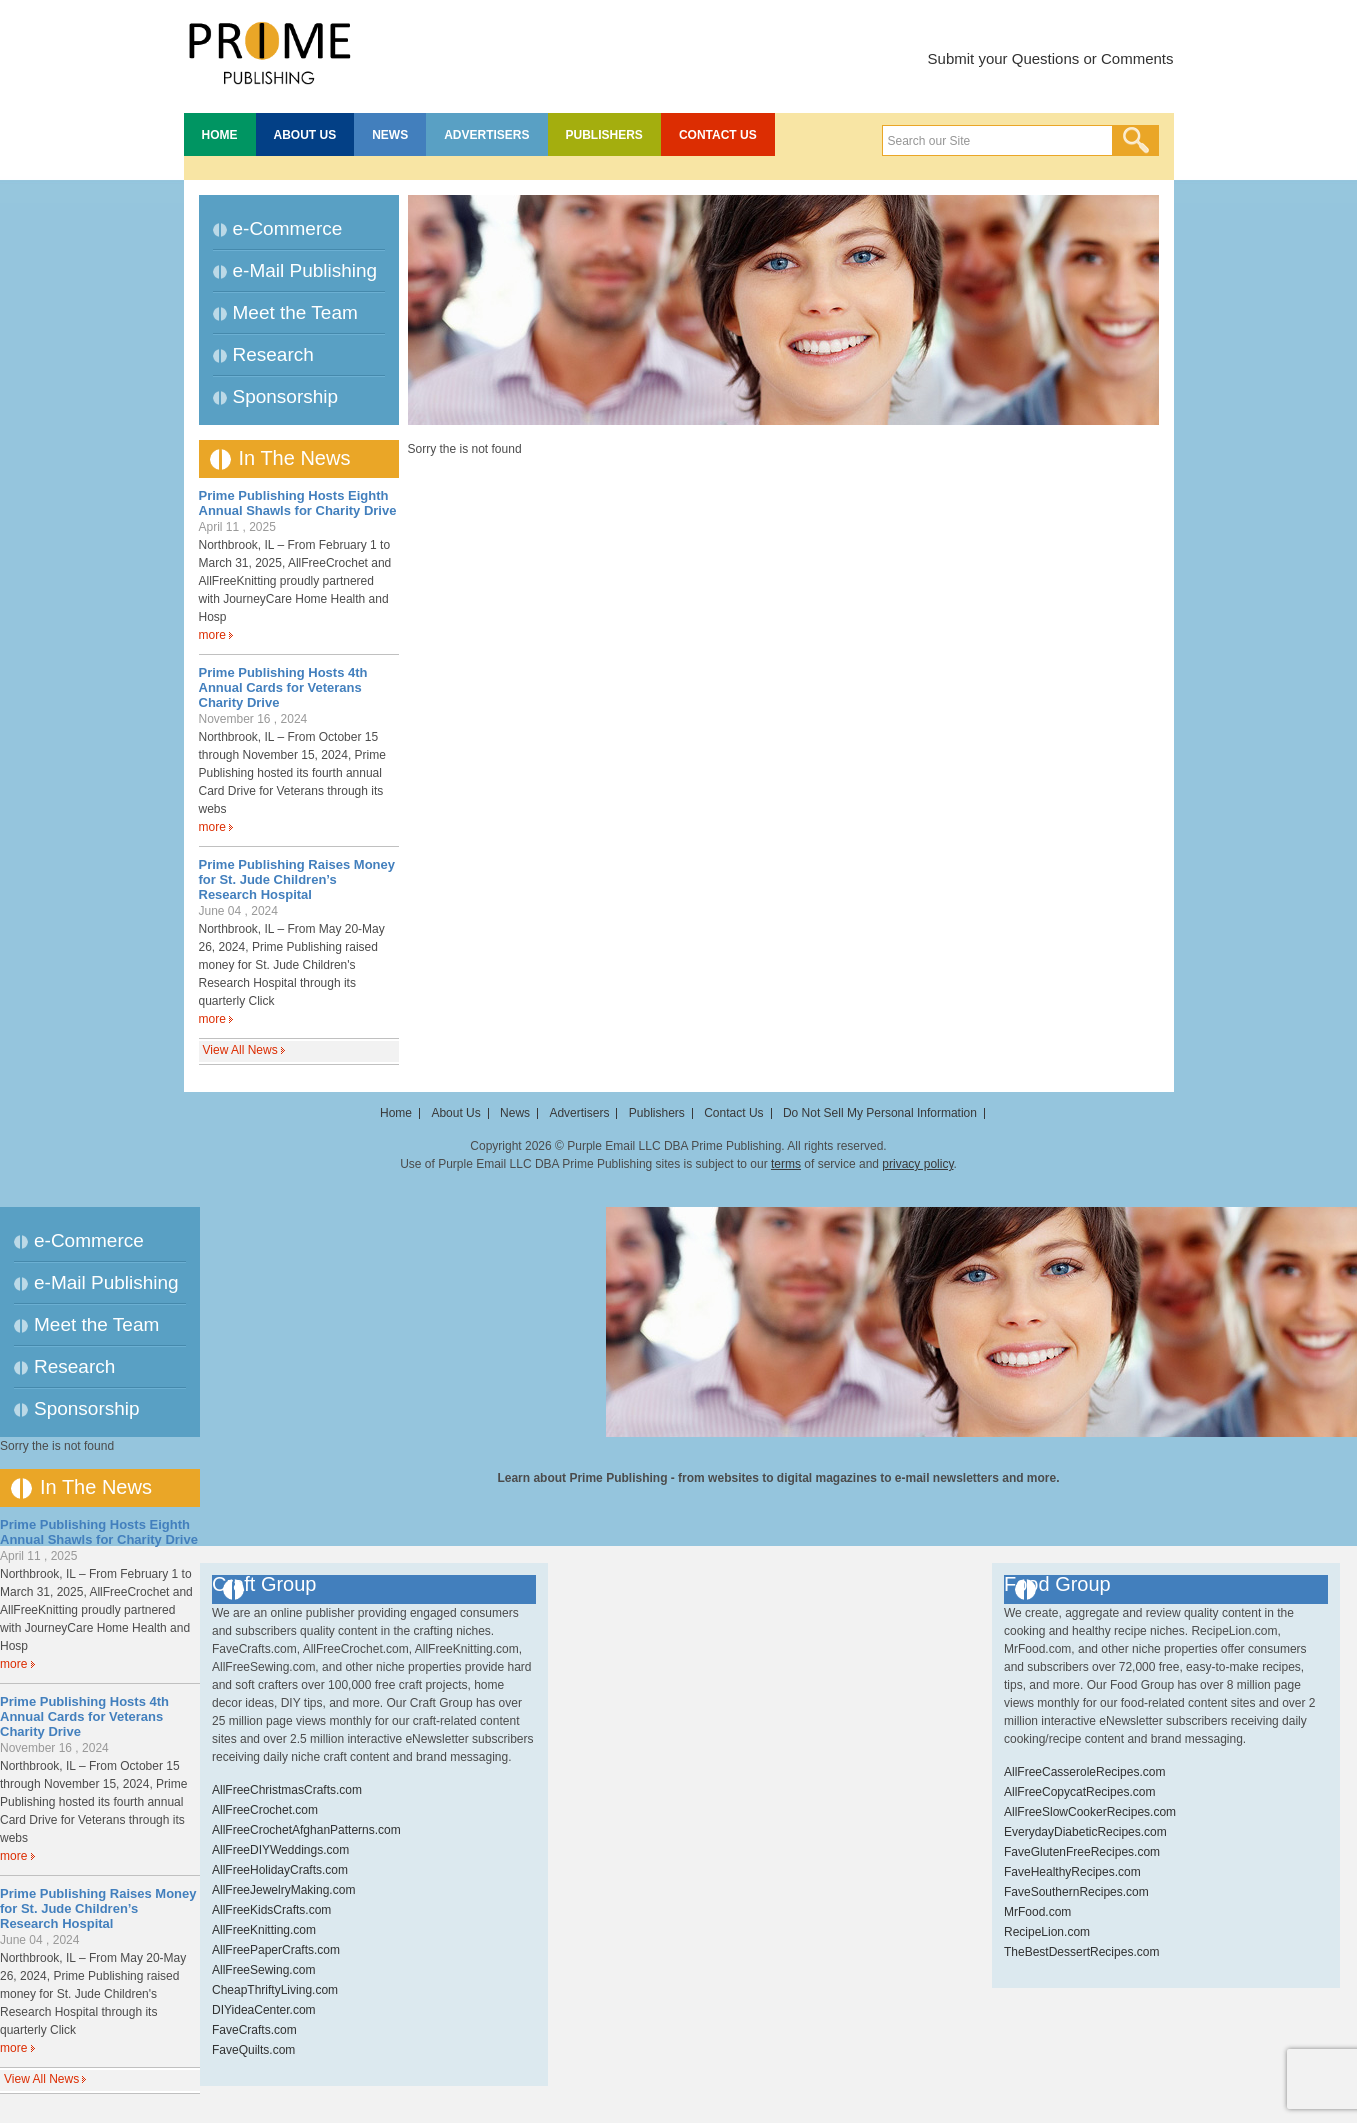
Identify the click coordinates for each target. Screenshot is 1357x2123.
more (212, 635)
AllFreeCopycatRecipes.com (1079, 1792)
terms (786, 1164)
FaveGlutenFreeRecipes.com (1082, 1852)
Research (273, 354)
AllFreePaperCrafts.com (276, 1950)
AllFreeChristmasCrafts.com (287, 1790)
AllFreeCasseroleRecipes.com (1084, 1772)
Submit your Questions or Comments (1051, 58)
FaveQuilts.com (253, 2050)
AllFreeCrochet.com (265, 1810)
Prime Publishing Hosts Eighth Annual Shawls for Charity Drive (298, 503)
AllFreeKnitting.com (264, 1930)
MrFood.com (1037, 1912)
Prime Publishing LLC (269, 50)
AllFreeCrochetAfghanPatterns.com (306, 1830)
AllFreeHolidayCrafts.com (280, 1870)
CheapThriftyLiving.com (275, 1990)
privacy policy (917, 1164)
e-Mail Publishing (305, 270)
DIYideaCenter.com (264, 2010)
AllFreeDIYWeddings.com (280, 1850)
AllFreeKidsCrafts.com (271, 1910)
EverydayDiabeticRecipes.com (1085, 1832)
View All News (240, 1050)
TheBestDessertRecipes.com (1081, 1952)
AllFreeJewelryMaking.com (283, 1890)
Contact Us (718, 135)
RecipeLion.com (1047, 1932)
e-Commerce (288, 228)
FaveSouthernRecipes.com (1076, 1892)
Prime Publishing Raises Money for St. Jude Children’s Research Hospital (297, 879)
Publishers (604, 135)
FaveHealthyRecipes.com (1072, 1872)
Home (220, 135)
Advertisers (486, 135)
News (390, 135)
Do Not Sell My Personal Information (880, 1113)
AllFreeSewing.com (263, 1970)
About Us (305, 135)
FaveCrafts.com (254, 2030)
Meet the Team (295, 312)
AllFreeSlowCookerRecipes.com (1090, 1812)
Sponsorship (286, 396)
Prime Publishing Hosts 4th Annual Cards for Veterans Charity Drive (283, 687)
